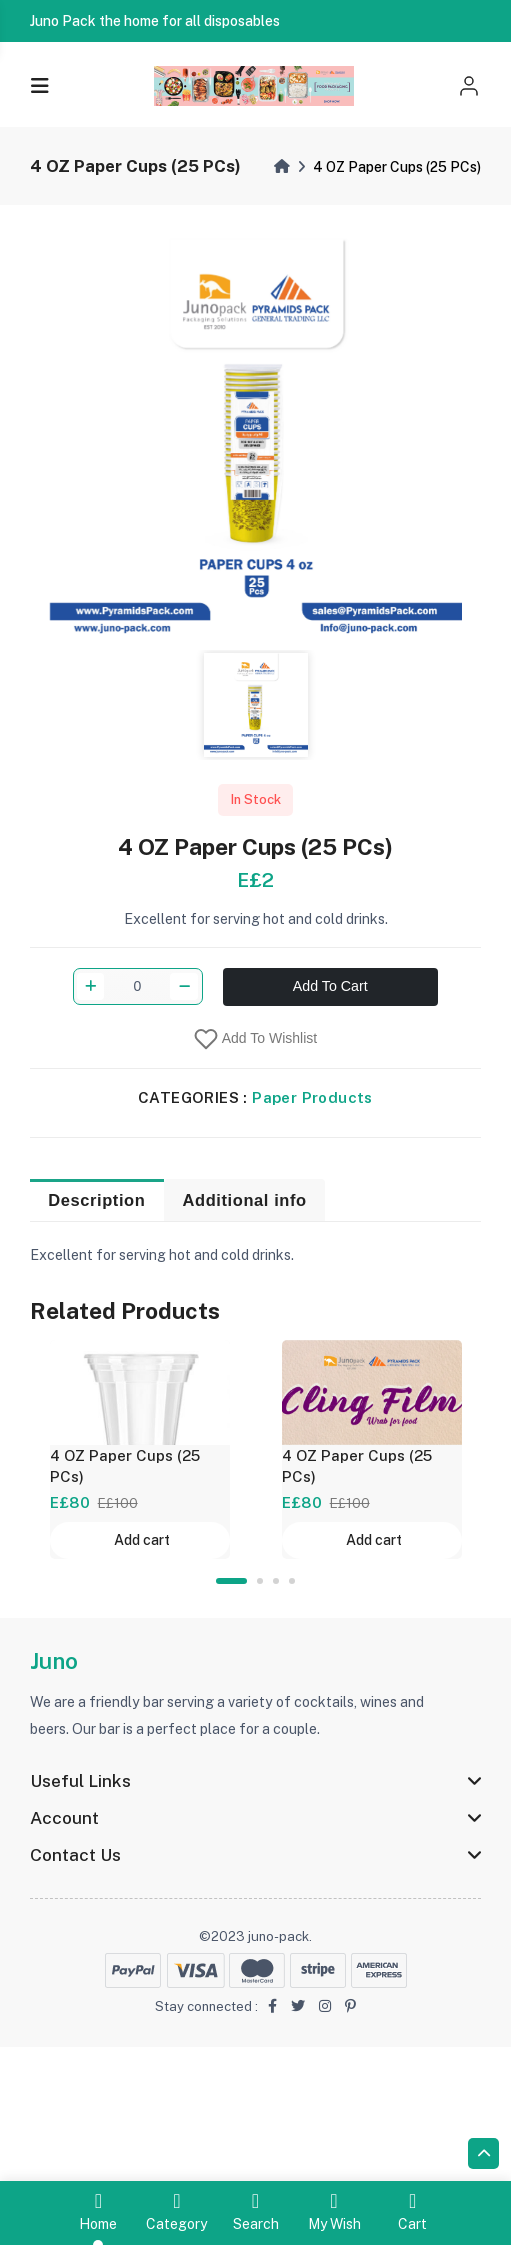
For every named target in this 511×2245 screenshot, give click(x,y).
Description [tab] (96, 1261)
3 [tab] (276, 1581)
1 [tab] (231, 1581)
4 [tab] (292, 1581)
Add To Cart (330, 1168)
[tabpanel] (140, 1449)
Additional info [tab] (245, 1261)
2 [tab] (260, 1581)
